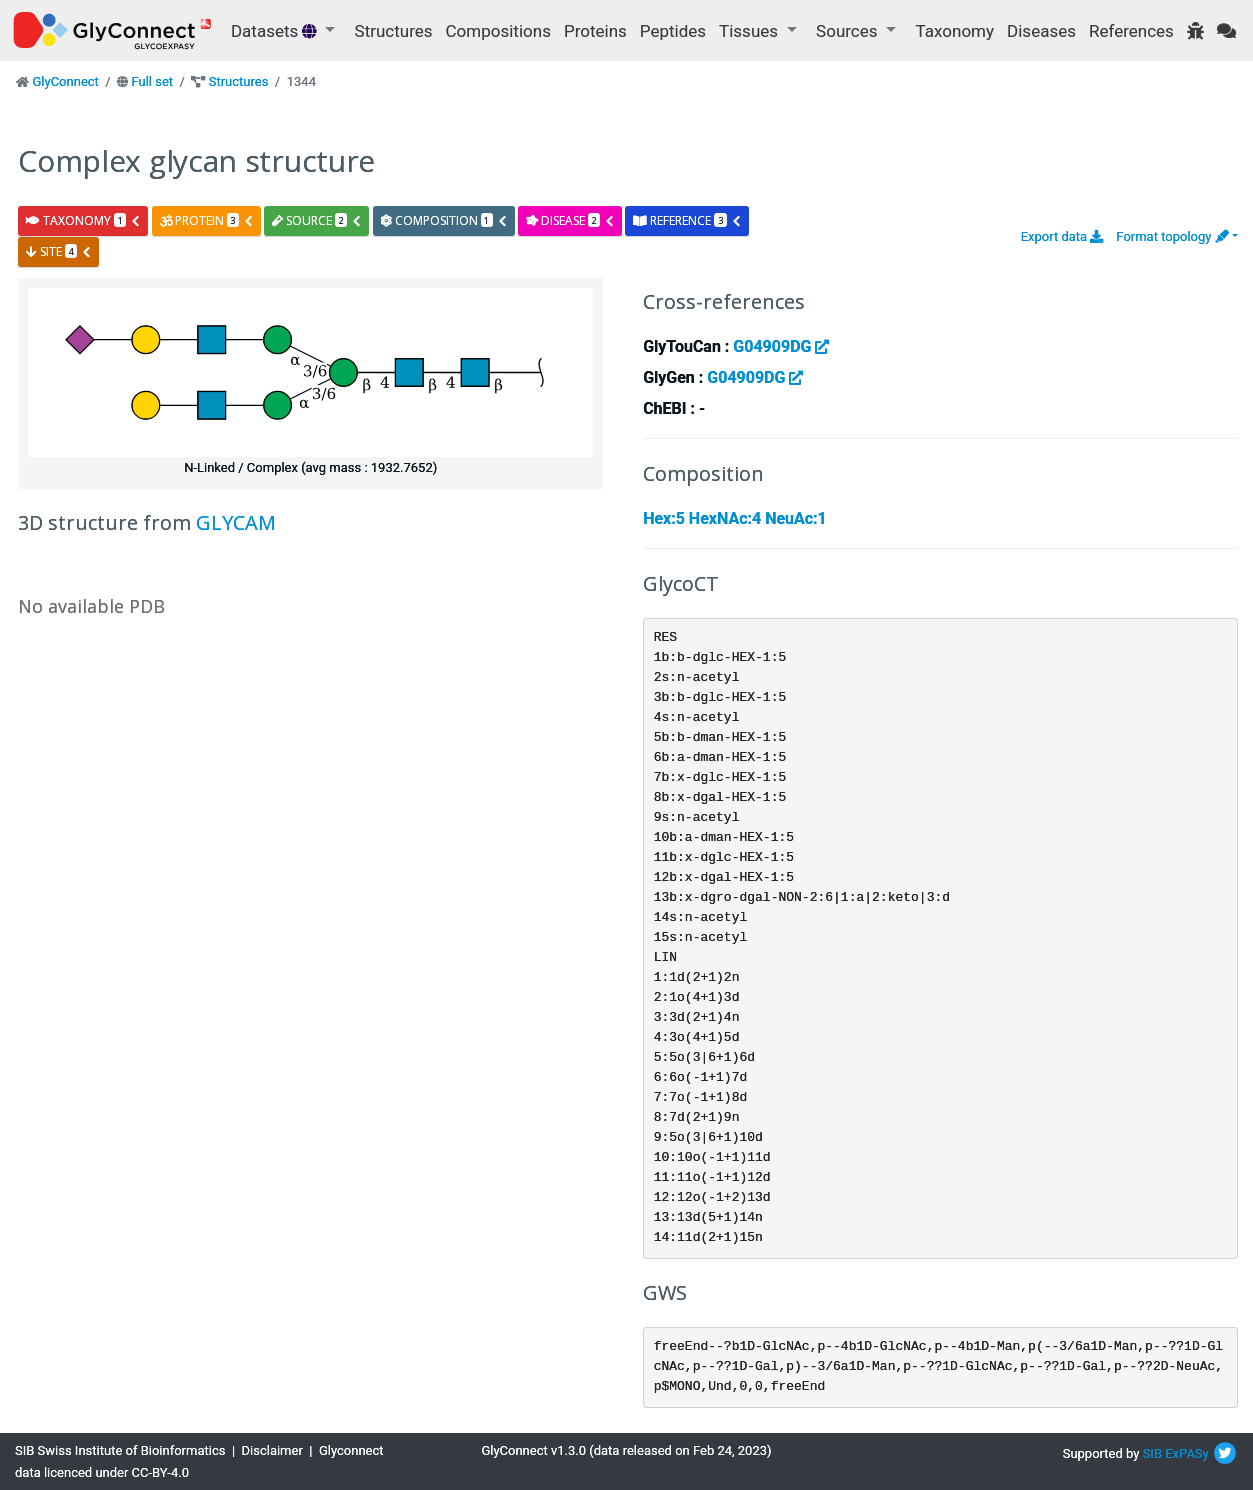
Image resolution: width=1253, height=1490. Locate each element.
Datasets (276, 31)
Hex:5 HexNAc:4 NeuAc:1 (735, 518)
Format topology (1172, 236)
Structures (394, 31)
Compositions (498, 31)
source (317, 220)
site (59, 251)
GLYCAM (236, 522)
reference (687, 220)
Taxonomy (955, 31)
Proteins (595, 31)
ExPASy (1187, 1453)
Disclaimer (272, 1450)
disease (570, 220)
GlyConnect (65, 81)
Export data (1062, 236)
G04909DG (781, 346)
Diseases (1041, 31)
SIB (1152, 1453)
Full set (152, 81)
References (1131, 31)
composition (444, 220)
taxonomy (83, 220)
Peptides (673, 31)
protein (207, 220)
